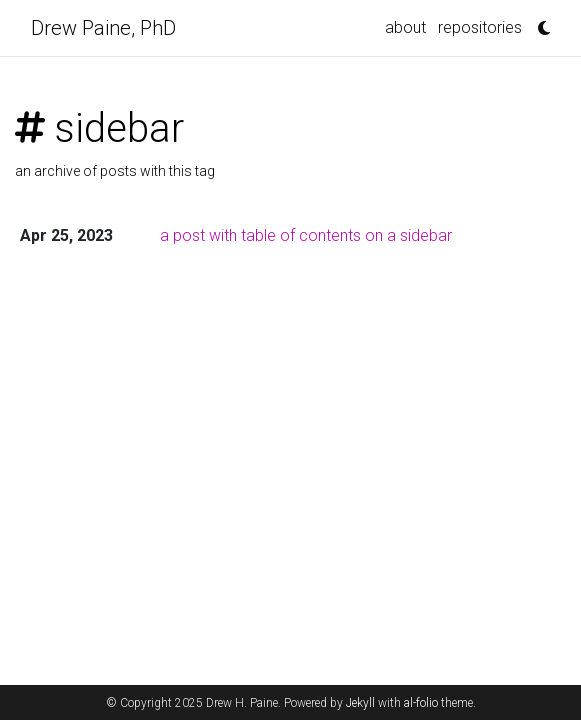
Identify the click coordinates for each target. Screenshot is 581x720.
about (405, 27)
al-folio (421, 703)
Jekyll (360, 703)
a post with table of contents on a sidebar (306, 235)
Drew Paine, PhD (103, 28)
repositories (480, 27)
